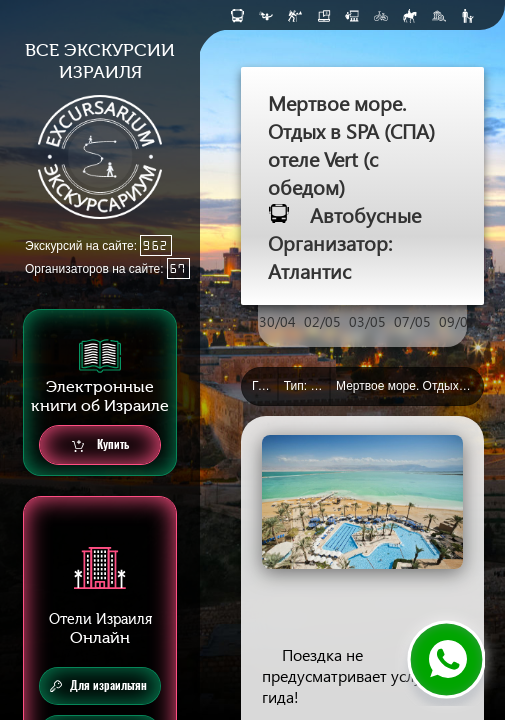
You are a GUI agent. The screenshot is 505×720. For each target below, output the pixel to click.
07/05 (412, 321)
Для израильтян (98, 686)
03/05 (367, 321)
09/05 (457, 321)
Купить (100, 445)
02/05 (322, 321)
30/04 (277, 321)
